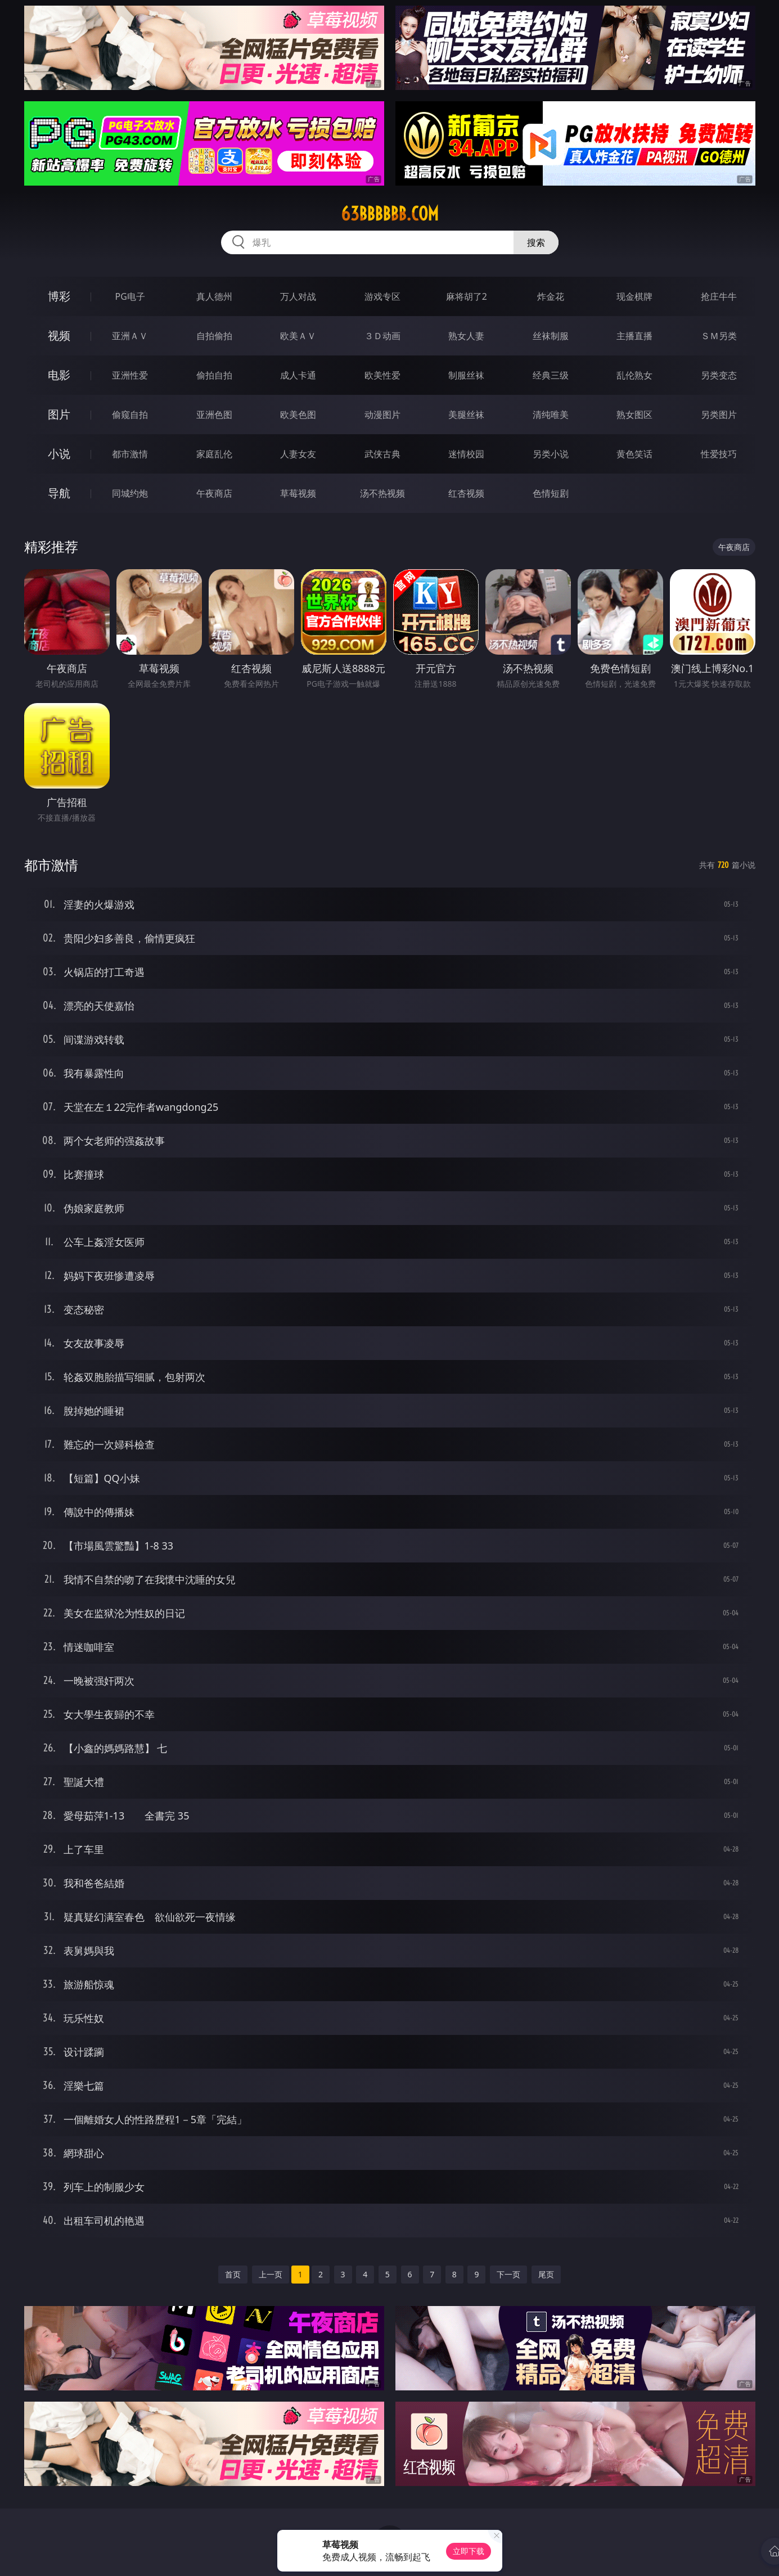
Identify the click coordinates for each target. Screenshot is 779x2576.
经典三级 (551, 375)
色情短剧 (551, 493)
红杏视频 (466, 493)
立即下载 (468, 2551)
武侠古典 (382, 454)
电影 (59, 374)
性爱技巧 (719, 454)
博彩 (59, 296)
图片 (59, 414)
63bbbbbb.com (390, 213)
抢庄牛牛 (719, 296)
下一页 (508, 2274)
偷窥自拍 (130, 414)
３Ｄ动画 (382, 336)
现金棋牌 (634, 296)
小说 (59, 453)
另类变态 (719, 375)
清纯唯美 (551, 414)
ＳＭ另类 (719, 336)
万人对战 (298, 296)
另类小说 (551, 454)
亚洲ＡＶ (130, 336)
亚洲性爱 (130, 375)
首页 (233, 2274)
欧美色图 (298, 414)
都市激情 (130, 454)
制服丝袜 (466, 375)
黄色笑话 (634, 454)
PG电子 (130, 296)
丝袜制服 (551, 336)
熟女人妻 (466, 336)
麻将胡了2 (466, 296)
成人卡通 (298, 375)
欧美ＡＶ (298, 336)
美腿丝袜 (466, 414)
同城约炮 (130, 493)
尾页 (546, 2274)
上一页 (270, 2274)
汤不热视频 (382, 493)
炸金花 (550, 296)
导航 (59, 493)
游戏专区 (382, 296)
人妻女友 (298, 454)
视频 (59, 335)
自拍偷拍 (214, 336)
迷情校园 (466, 454)
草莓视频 (298, 493)
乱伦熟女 (634, 375)
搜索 (536, 242)
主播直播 (634, 336)
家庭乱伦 (214, 454)
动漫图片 (382, 414)
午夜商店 (214, 493)
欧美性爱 (382, 375)
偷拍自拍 (214, 375)
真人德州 (214, 296)
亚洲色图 (214, 414)
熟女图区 (634, 414)
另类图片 (719, 414)
